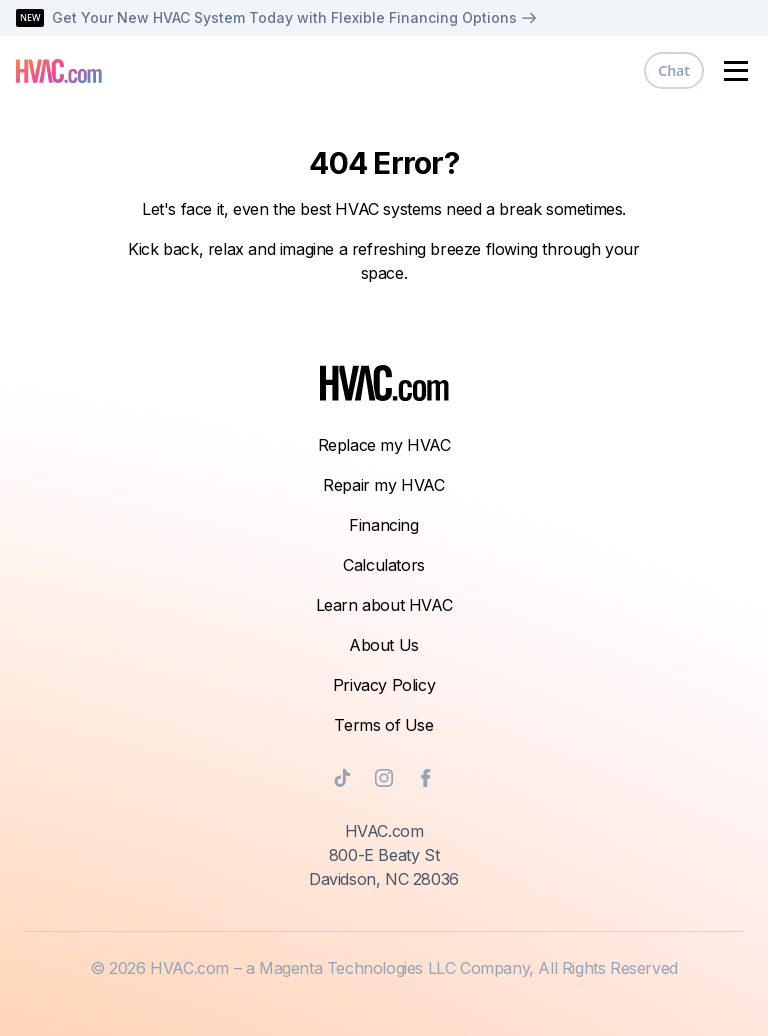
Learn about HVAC (384, 605)
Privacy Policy (384, 685)
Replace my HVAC (384, 445)
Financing (383, 525)
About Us (384, 645)
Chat (674, 70)
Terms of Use (383, 725)
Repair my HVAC (383, 485)
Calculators (384, 565)
